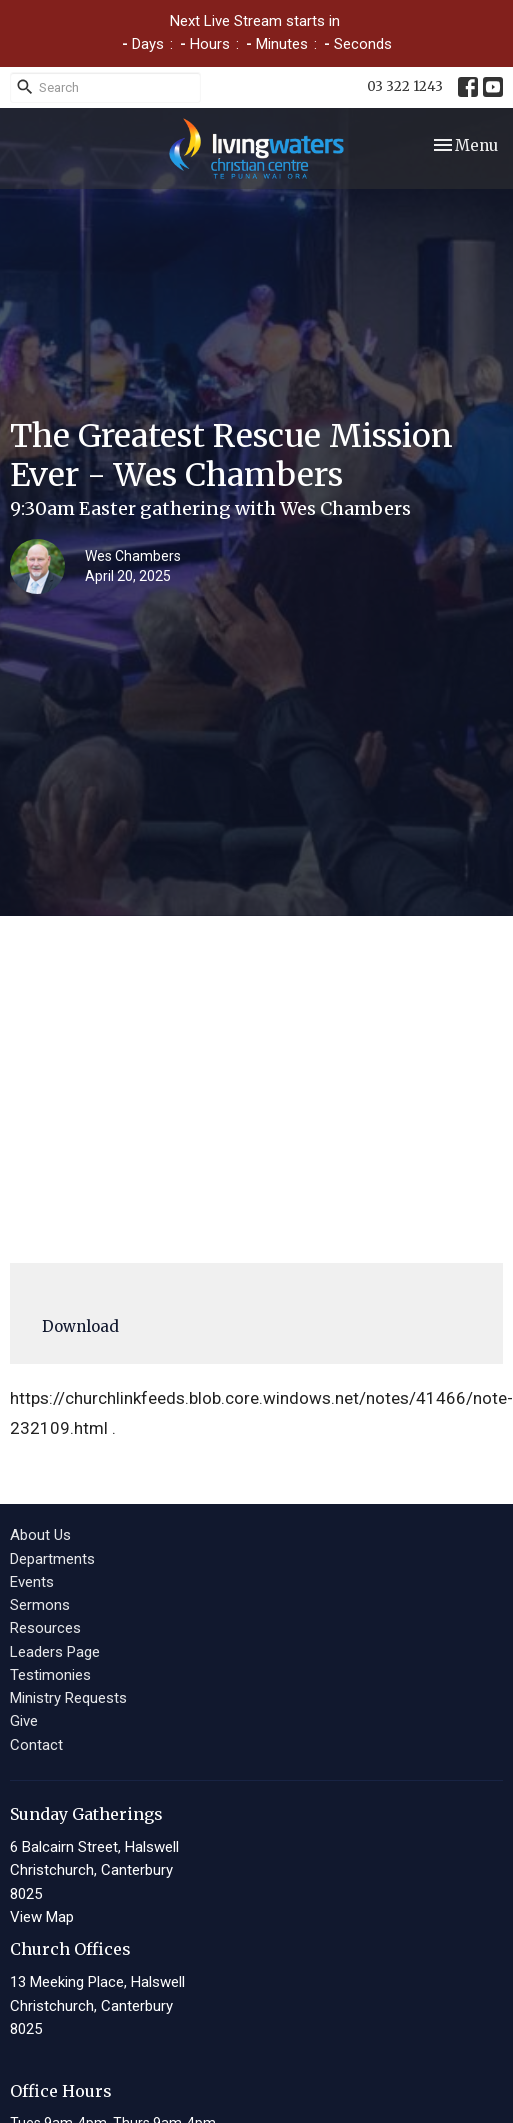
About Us (40, 1535)
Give (24, 1721)
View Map (42, 1917)
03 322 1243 (405, 86)
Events (32, 1582)
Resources (45, 1628)
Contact (36, 1745)
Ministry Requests (68, 1698)
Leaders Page (55, 1652)
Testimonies (50, 1675)
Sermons (40, 1605)
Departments (52, 1559)
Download (80, 1326)
